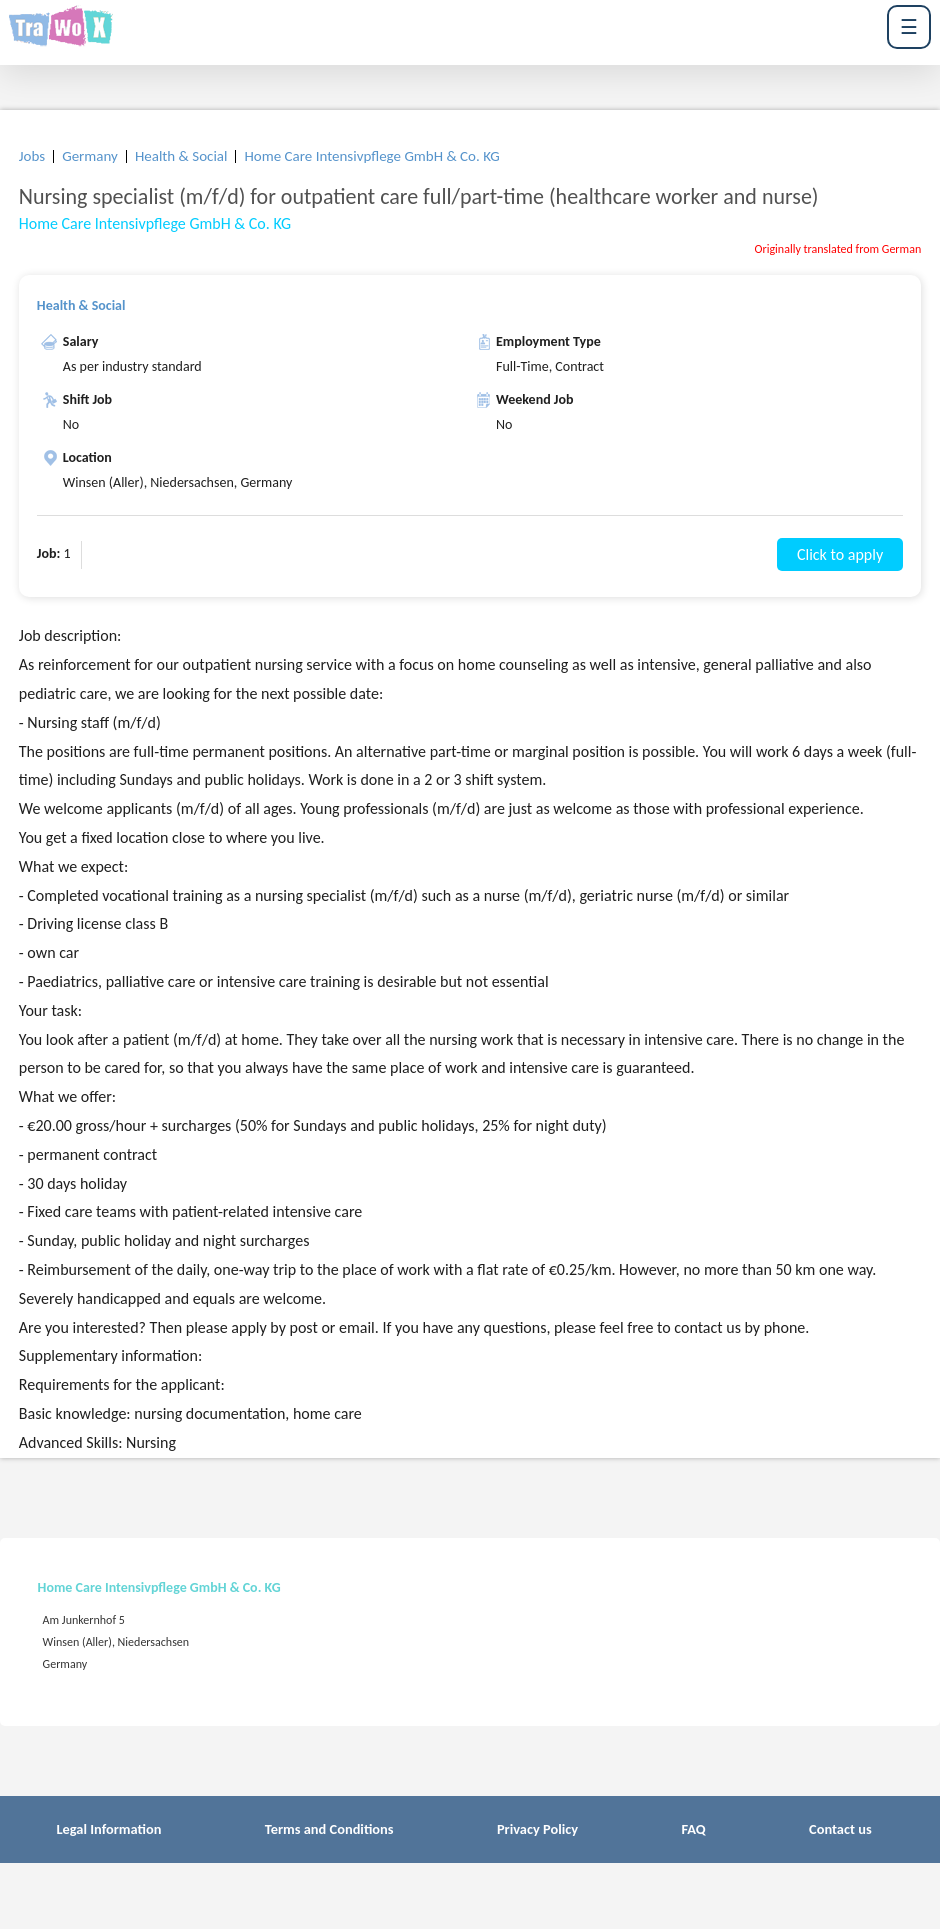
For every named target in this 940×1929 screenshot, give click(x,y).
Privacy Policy (537, 1829)
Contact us (840, 1829)
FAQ (693, 1829)
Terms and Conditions (329, 1829)
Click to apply (840, 554)
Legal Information (108, 1829)
